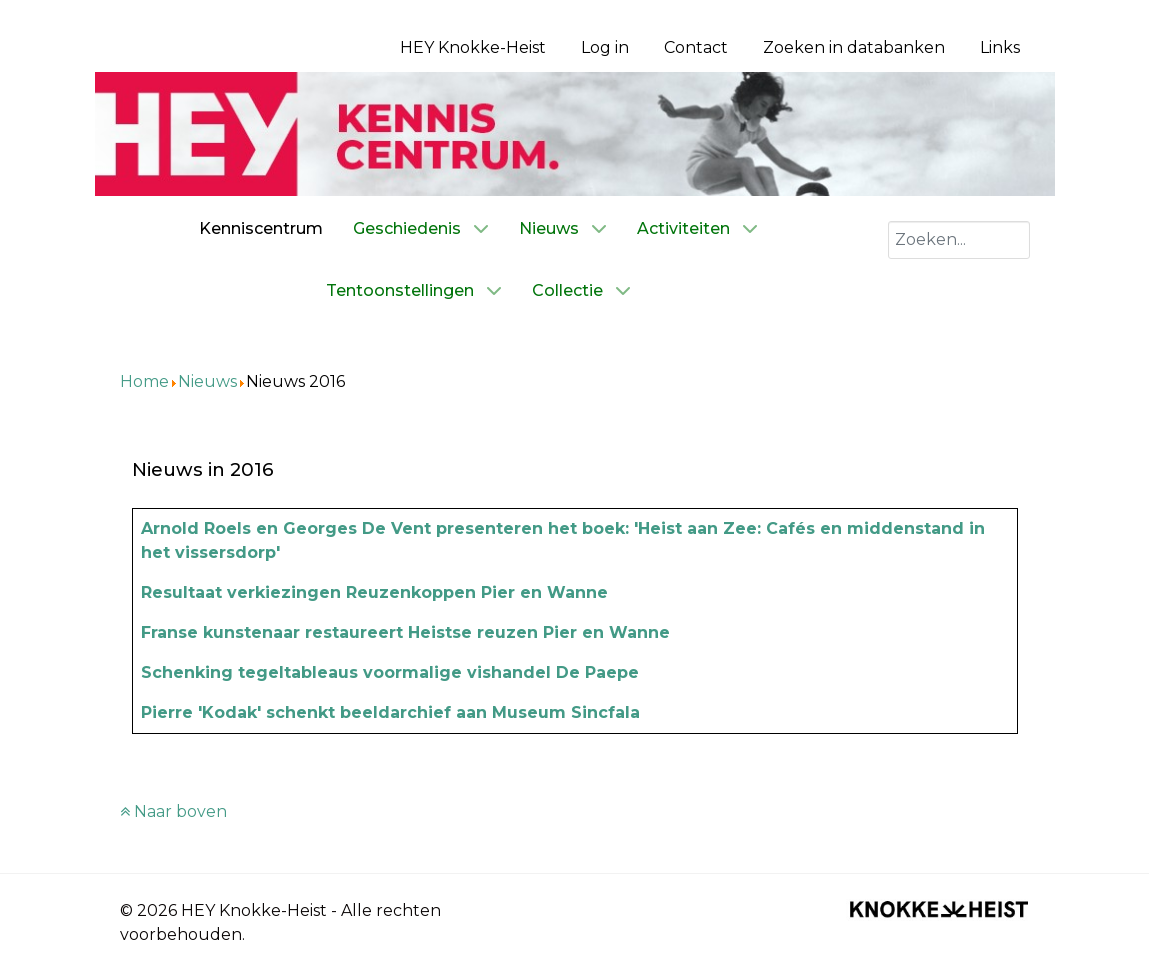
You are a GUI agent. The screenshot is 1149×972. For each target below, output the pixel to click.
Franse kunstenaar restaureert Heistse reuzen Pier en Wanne (405, 632)
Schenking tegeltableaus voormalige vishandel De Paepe (390, 672)
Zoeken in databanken (854, 47)
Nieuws (207, 381)
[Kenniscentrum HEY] (575, 132)
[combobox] (959, 240)
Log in (605, 47)
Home (144, 381)
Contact (696, 47)
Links (1000, 47)
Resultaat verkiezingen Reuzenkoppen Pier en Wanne (374, 592)
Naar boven (173, 811)
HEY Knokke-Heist (473, 47)
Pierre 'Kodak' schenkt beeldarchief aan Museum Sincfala (390, 712)
